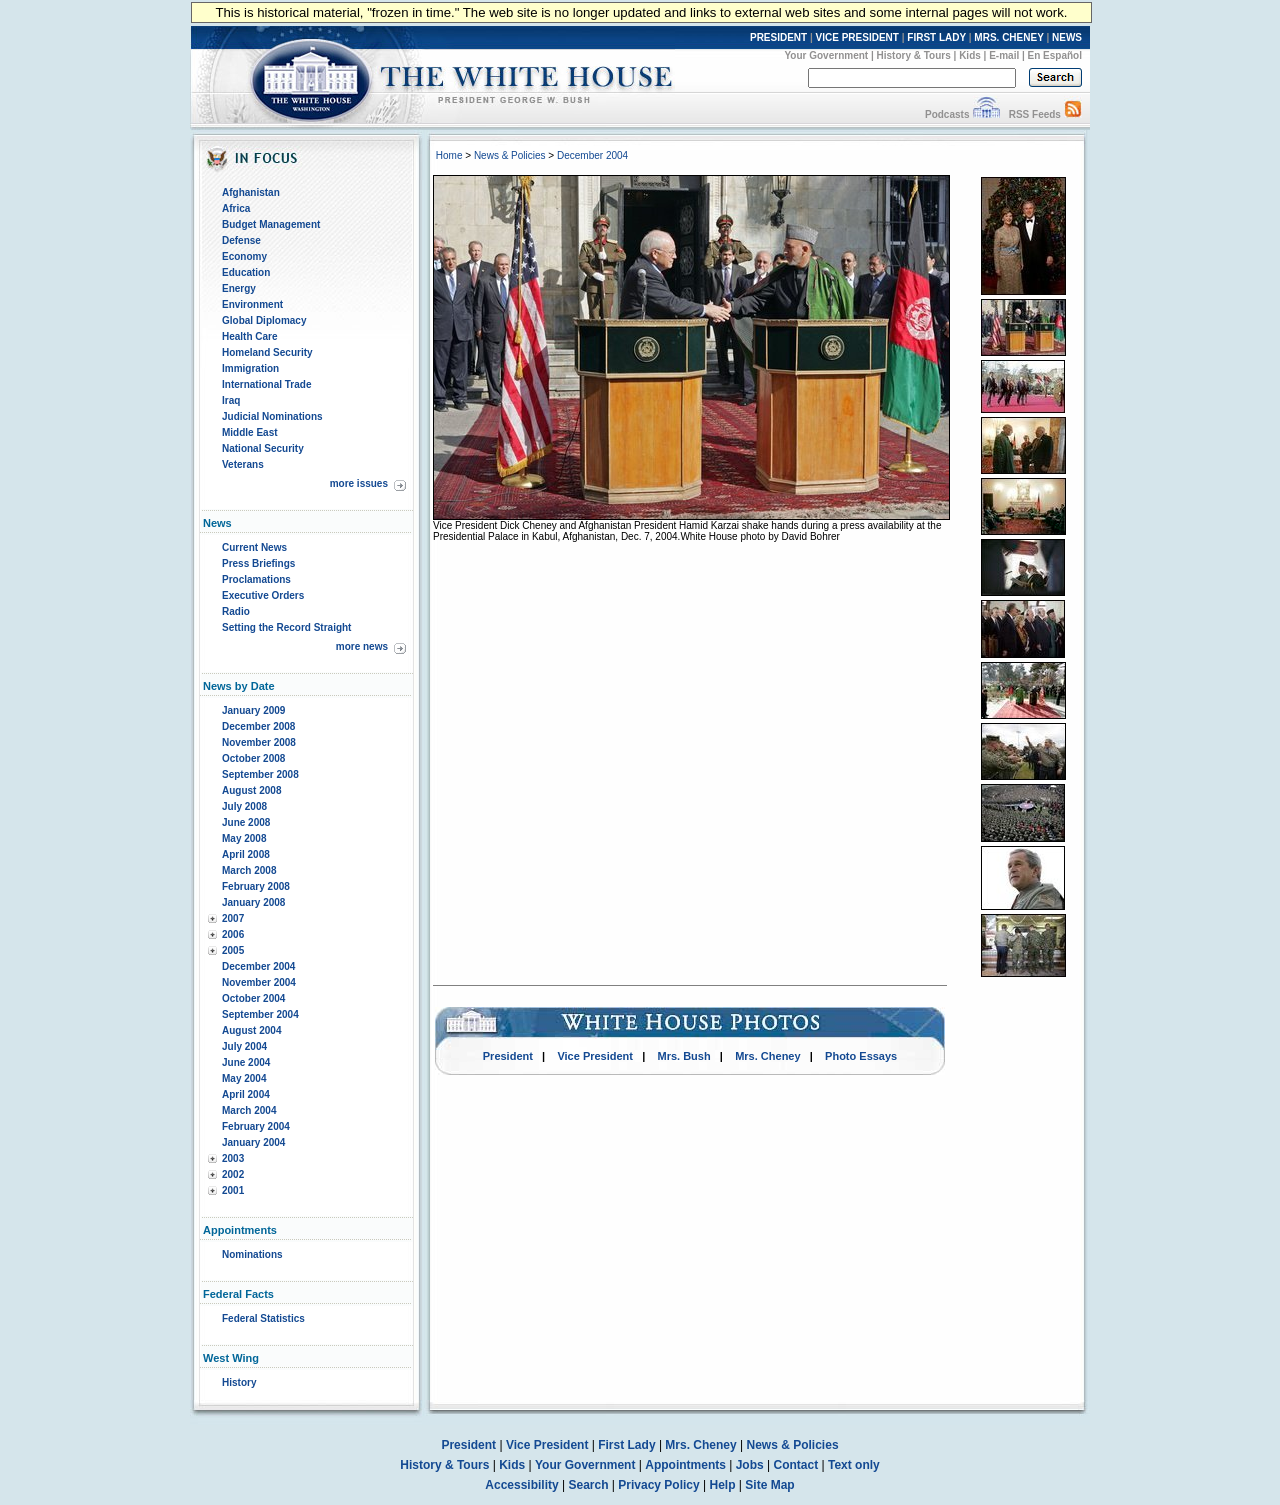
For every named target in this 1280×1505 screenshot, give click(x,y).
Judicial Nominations (272, 416)
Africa (236, 208)
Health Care (250, 336)
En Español (1055, 55)
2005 (233, 950)
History (239, 1382)
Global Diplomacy (264, 320)
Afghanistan (251, 192)
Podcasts (947, 114)
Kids (970, 55)
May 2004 (244, 1078)
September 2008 (260, 774)
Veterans (243, 464)
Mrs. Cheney (767, 1056)
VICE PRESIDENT (857, 37)
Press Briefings (258, 563)
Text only (854, 1465)
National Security (263, 448)
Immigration (250, 368)
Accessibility (521, 1485)
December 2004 (258, 966)
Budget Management (271, 224)
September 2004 (260, 1014)
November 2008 (259, 742)
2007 (233, 918)
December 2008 (258, 726)
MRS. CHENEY (1008, 37)
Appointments (685, 1465)
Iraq (231, 400)
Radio (236, 611)
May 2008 (244, 838)
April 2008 (246, 854)
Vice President (595, 1056)
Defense (241, 240)
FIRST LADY (936, 37)
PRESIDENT (778, 37)
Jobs (750, 1465)
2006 (233, 934)
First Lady (626, 1445)
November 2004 (259, 982)
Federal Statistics (263, 1318)
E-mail (1004, 55)
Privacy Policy (658, 1485)
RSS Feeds (1035, 114)
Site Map (769, 1485)
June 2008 (246, 822)
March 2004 (249, 1110)
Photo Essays (861, 1056)
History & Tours (914, 55)
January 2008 (253, 902)
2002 (233, 1174)
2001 (233, 1190)
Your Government (826, 55)
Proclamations (256, 579)
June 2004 (246, 1062)
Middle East (250, 432)
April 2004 (246, 1094)
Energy (239, 288)
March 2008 (249, 870)
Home (449, 155)
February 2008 (256, 886)
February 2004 (256, 1126)
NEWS (1067, 37)
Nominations (252, 1254)
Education (246, 272)
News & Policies (510, 155)
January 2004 (253, 1142)
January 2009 (253, 710)
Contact (796, 1465)
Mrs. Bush (684, 1056)
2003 (233, 1158)
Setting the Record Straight (286, 627)
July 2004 (244, 1046)
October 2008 (253, 758)
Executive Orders (263, 595)
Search (589, 1485)
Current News (254, 547)
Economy (244, 256)
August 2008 (251, 790)
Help (723, 1485)
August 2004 (251, 1030)
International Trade (266, 384)
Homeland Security (267, 352)
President (508, 1056)
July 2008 (244, 806)
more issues (359, 483)
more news (362, 646)
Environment (252, 304)
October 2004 (253, 998)
